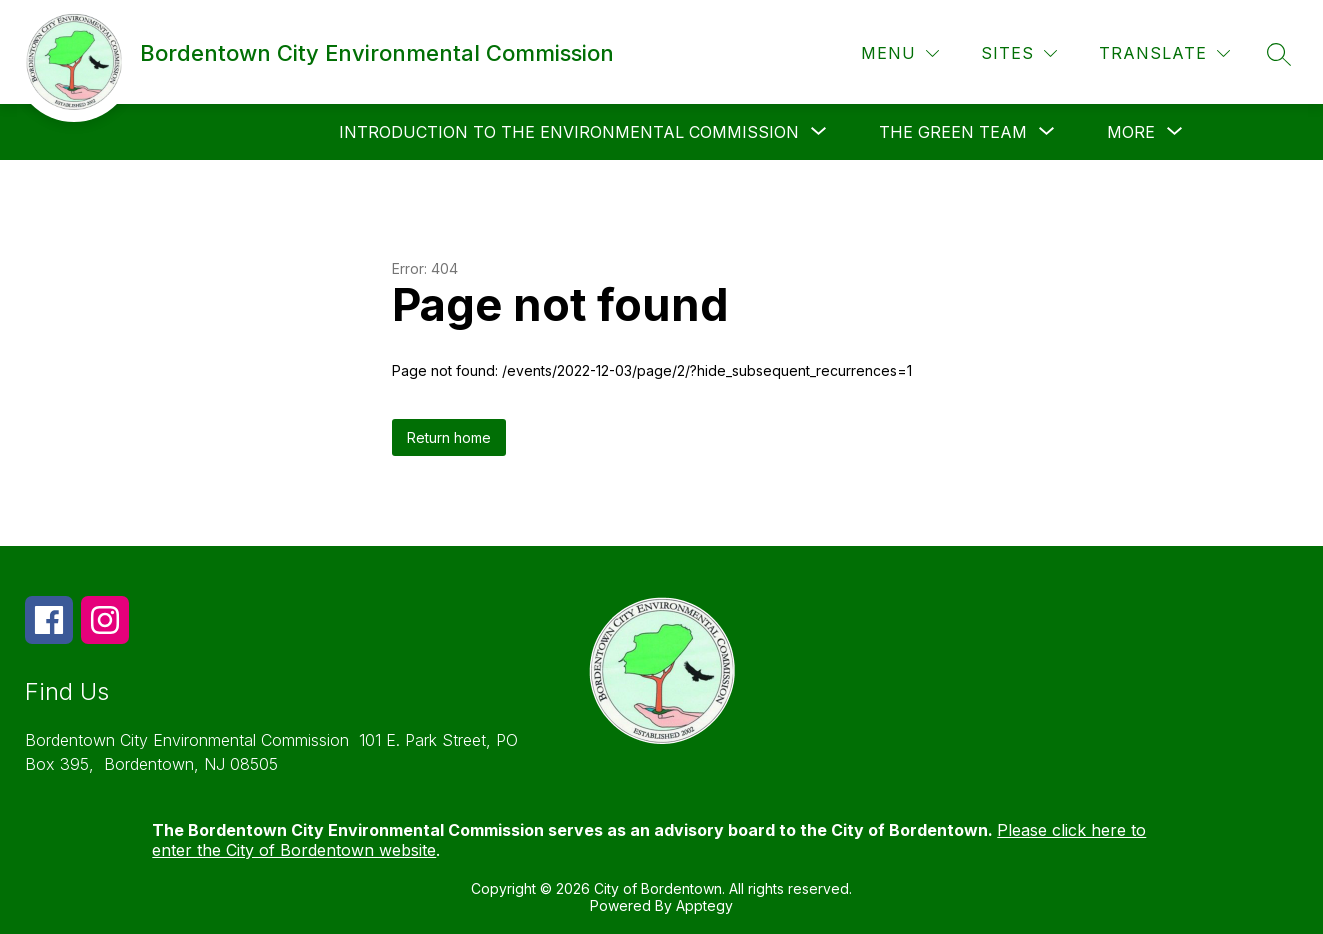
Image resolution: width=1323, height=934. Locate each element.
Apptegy (704, 905)
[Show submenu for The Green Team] (953, 132)
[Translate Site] (1164, 53)
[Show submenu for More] (1131, 132)
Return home (449, 437)
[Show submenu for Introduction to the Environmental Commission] (569, 132)
